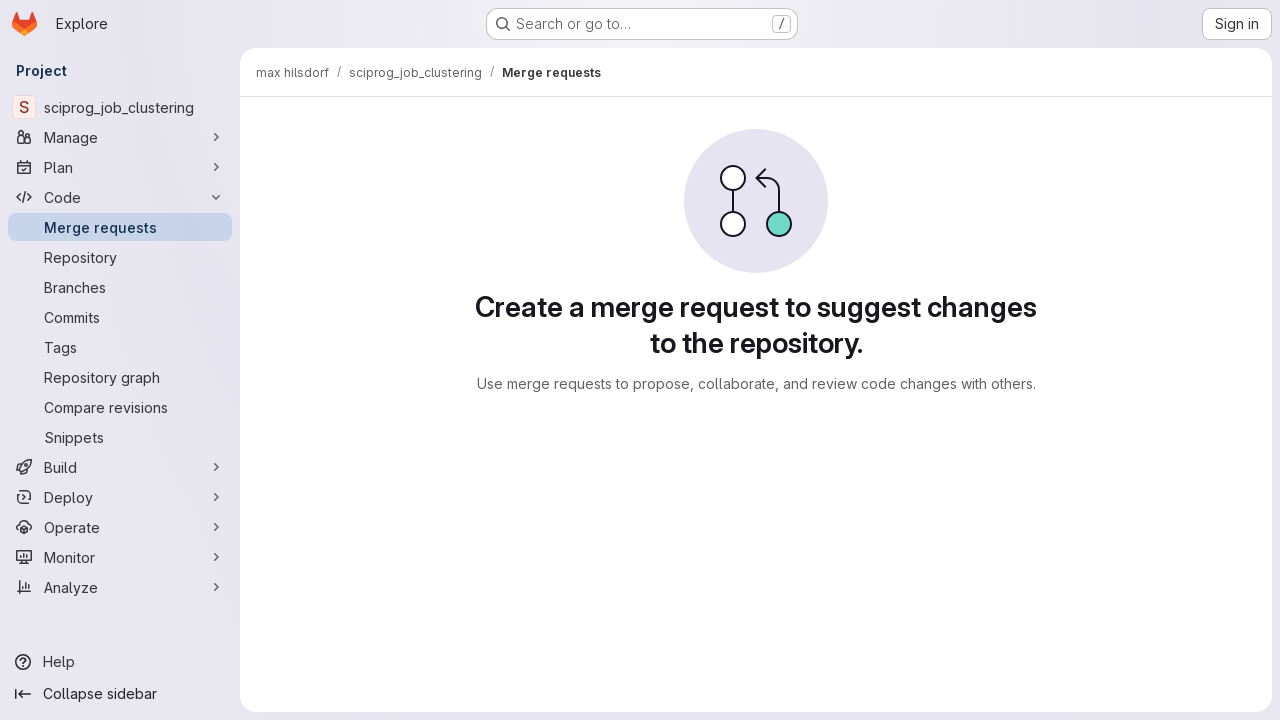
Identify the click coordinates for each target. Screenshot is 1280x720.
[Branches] (120, 287)
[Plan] (120, 167)
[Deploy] (120, 497)
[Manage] (120, 137)
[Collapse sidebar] (120, 694)
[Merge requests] (120, 227)
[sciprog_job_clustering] (120, 107)
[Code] (120, 197)
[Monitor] (120, 557)
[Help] (120, 662)
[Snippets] (120, 437)
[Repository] (120, 257)
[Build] (120, 467)
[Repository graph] (120, 377)
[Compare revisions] (120, 407)
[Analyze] (120, 587)
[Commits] (120, 317)
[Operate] (120, 527)
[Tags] (120, 347)
